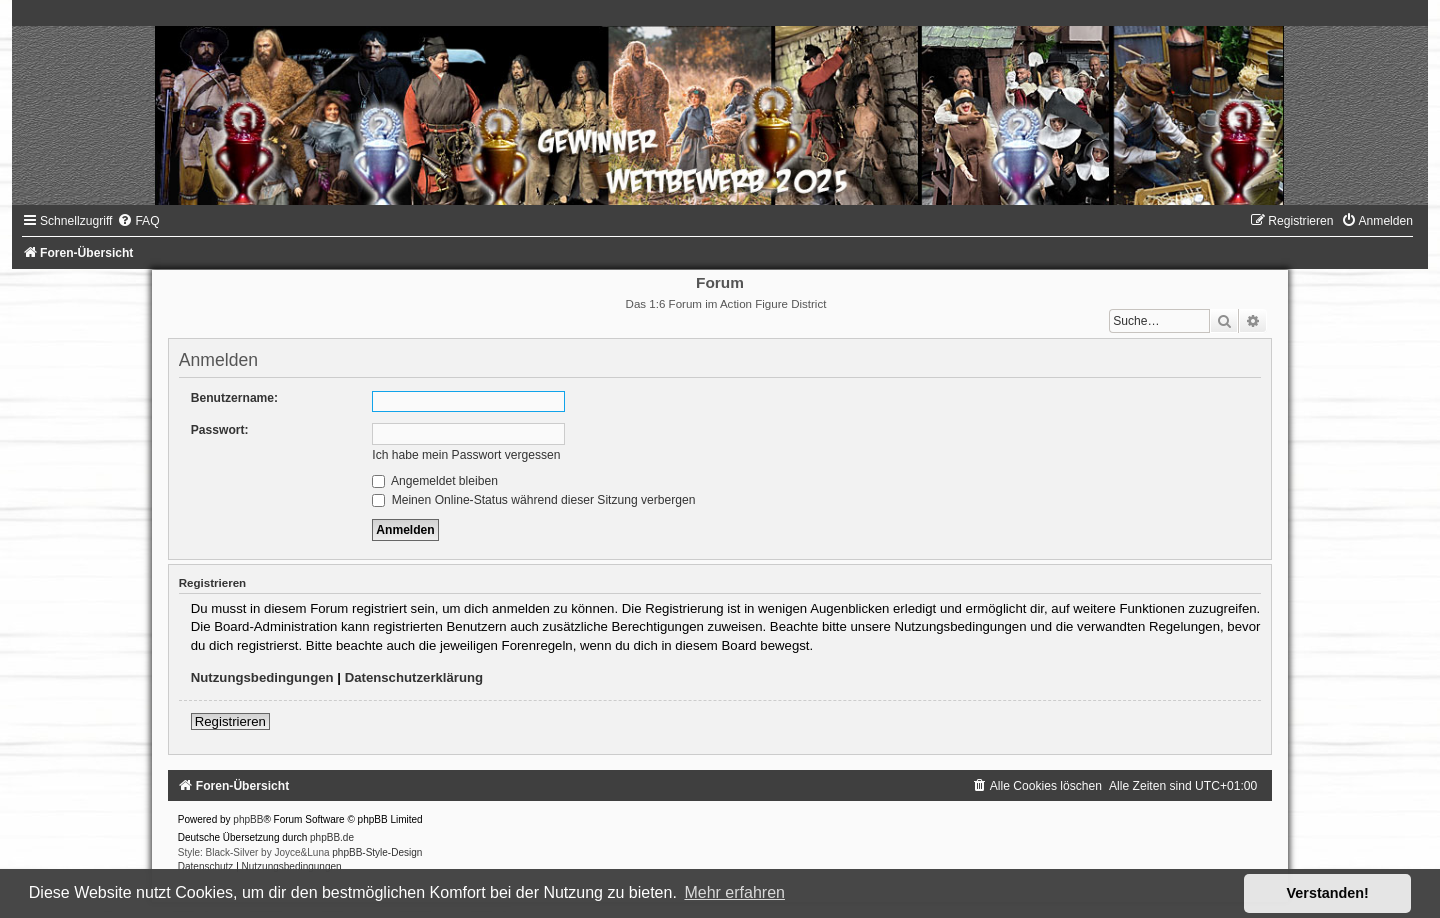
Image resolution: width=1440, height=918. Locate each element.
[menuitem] (138, 221)
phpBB (248, 819)
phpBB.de (332, 837)
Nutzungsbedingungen (262, 677)
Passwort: (220, 430)
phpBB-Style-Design (377, 852)
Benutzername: (234, 398)
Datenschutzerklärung (414, 677)
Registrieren (230, 721)
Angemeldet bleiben (435, 481)
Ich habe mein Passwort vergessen (466, 455)
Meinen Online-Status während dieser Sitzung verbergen (533, 500)
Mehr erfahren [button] (734, 892)
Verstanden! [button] (1328, 893)
